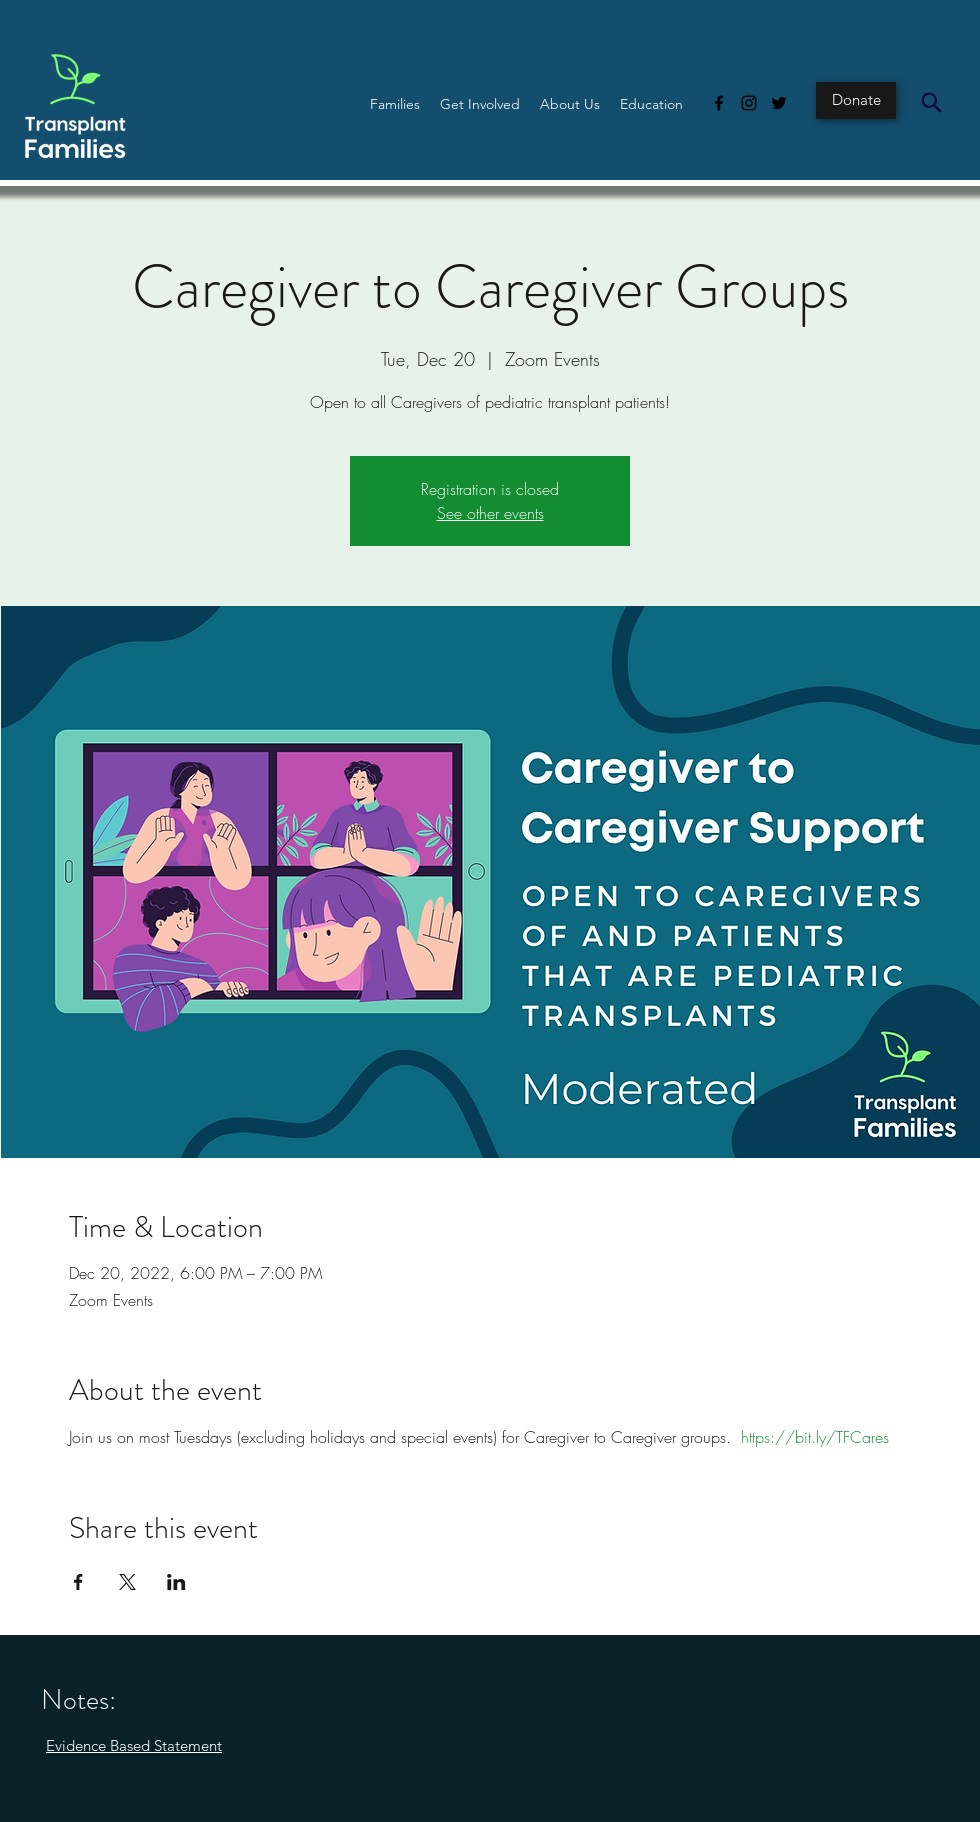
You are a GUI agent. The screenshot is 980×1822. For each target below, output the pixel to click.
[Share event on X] (127, 1582)
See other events (490, 513)
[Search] (931, 102)
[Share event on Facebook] (78, 1582)
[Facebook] (719, 103)
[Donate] (856, 100)
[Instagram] (749, 103)
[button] (395, 104)
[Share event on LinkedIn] (176, 1582)
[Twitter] (779, 103)
